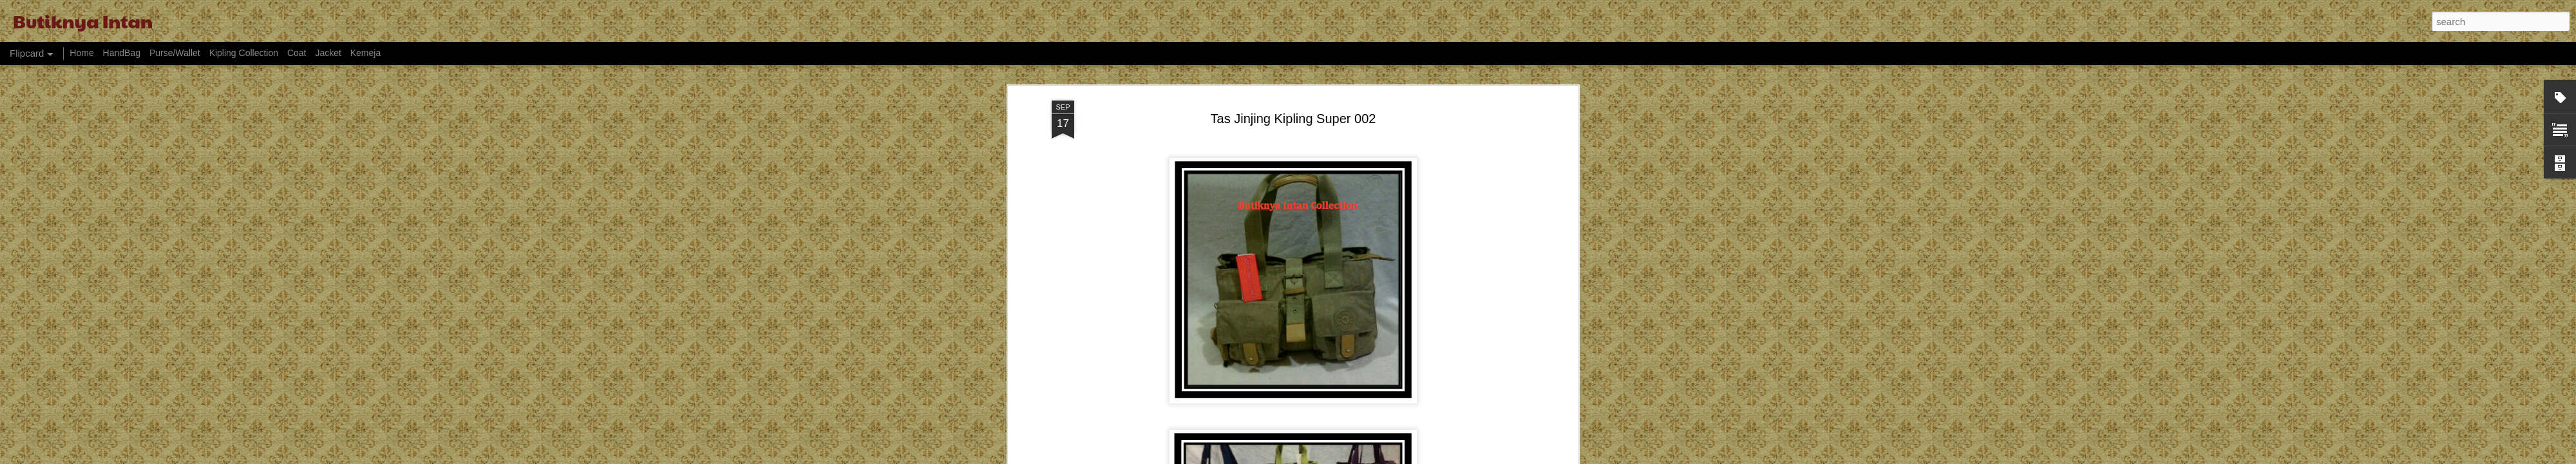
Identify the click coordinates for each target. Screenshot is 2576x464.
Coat (297, 53)
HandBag (121, 53)
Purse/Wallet (174, 53)
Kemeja (365, 53)
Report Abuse (1406, 457)
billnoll (1304, 457)
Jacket (328, 53)
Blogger (1369, 457)
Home (81, 53)
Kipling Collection (243, 53)
